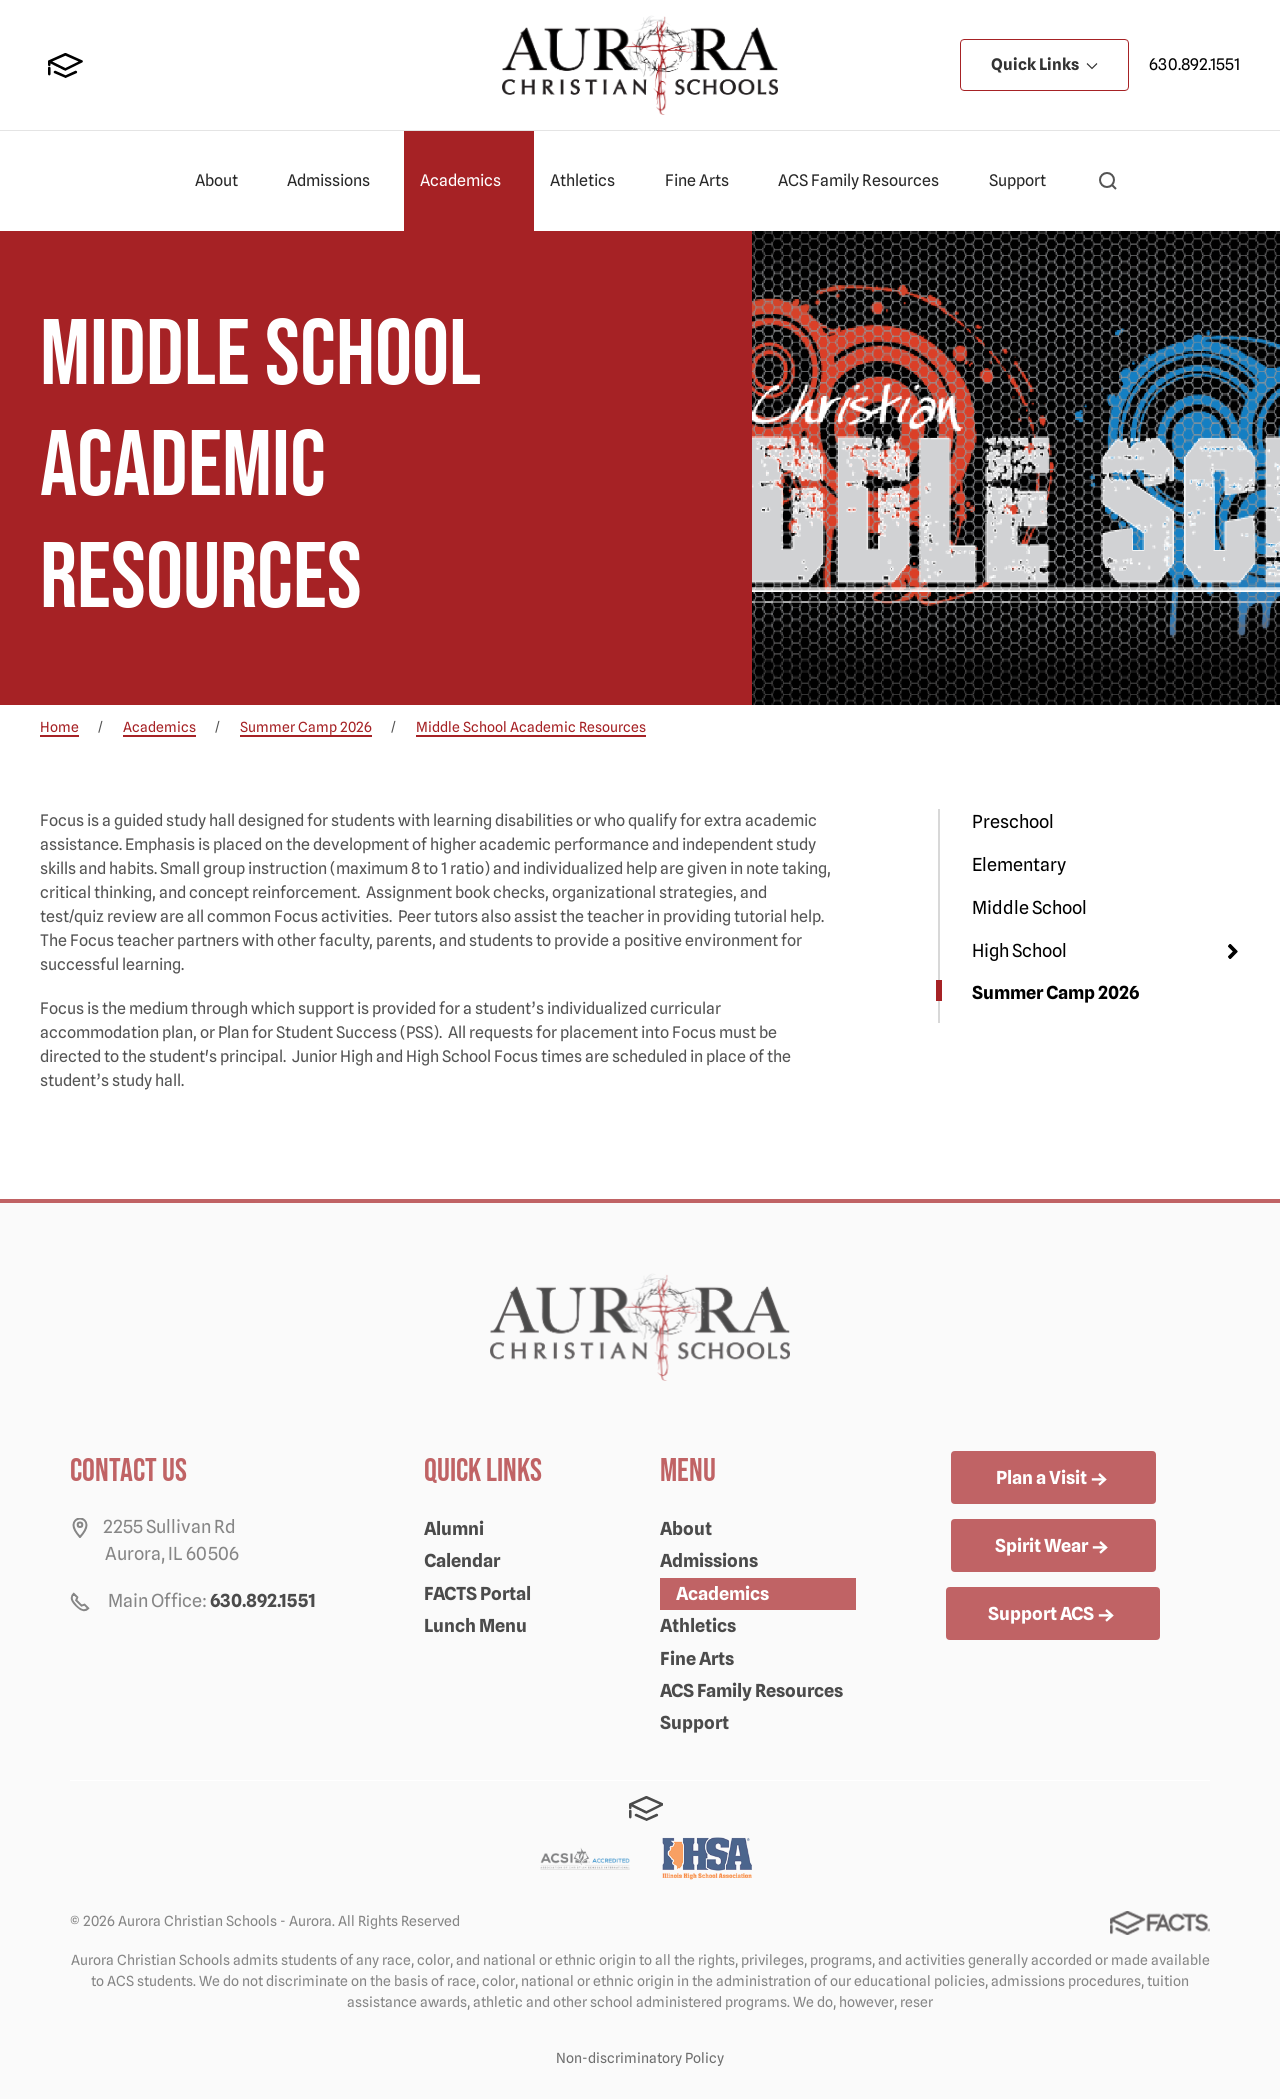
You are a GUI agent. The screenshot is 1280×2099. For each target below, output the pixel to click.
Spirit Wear (1053, 1547)
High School (1019, 950)
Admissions (337, 181)
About (225, 181)
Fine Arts (705, 181)
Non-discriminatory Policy (640, 2058)
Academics (469, 181)
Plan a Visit (1053, 1479)
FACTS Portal (477, 1593)
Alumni (454, 1528)
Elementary (1019, 864)
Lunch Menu (475, 1625)
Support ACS (1053, 1615)
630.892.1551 (1194, 64)
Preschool (1013, 821)
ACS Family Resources (867, 181)
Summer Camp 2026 (1055, 992)
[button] (1108, 181)
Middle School (1029, 907)
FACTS (65, 65)
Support (1026, 181)
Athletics (591, 181)
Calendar (462, 1560)
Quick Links (1044, 64)
